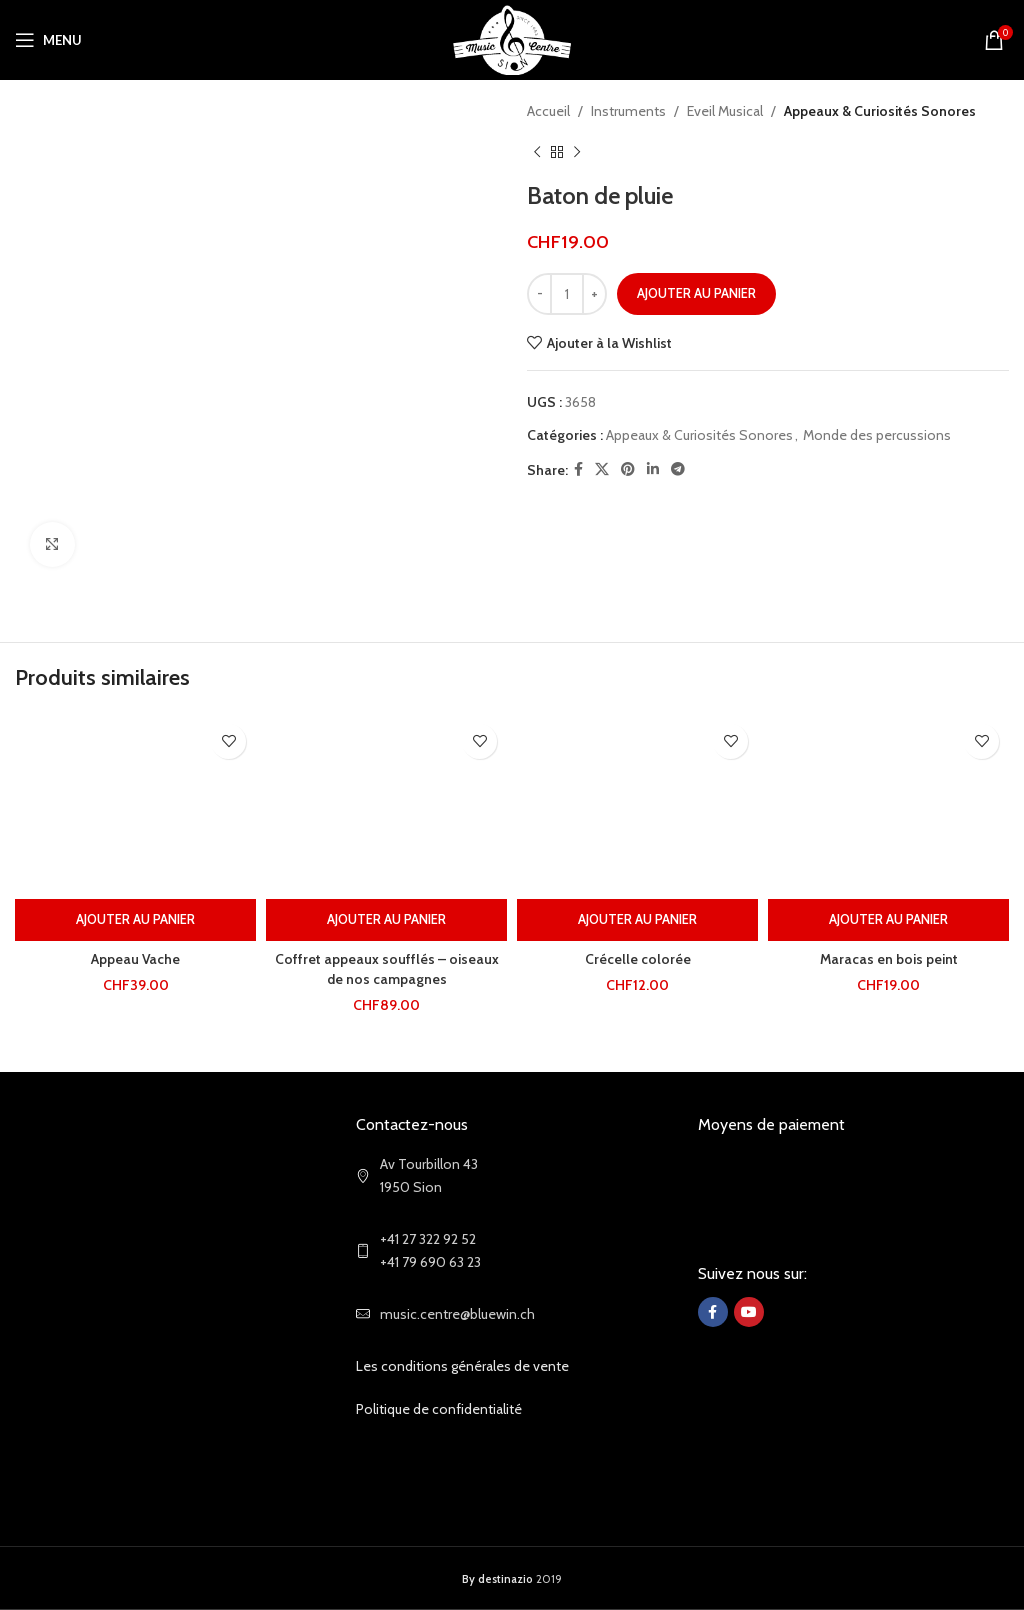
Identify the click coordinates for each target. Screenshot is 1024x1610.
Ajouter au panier (696, 293)
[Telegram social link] (678, 469)
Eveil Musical (725, 111)
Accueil (548, 111)
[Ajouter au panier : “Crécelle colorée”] (637, 920)
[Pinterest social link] (628, 469)
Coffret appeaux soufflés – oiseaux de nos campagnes (387, 969)
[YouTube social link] (749, 1312)
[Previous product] (537, 152)
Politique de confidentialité (439, 1409)
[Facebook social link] (578, 469)
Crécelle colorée (638, 959)
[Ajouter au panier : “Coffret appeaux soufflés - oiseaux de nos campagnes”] (386, 920)
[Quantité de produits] (567, 294)
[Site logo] (512, 38)
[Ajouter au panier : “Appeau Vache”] (135, 920)
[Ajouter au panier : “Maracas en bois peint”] (888, 920)
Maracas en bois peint (888, 959)
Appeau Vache (136, 959)
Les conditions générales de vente (462, 1366)
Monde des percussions (877, 435)
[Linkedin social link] (653, 469)
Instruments (628, 111)
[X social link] (602, 469)
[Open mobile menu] (48, 40)
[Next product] (577, 152)
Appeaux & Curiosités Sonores (880, 111)
